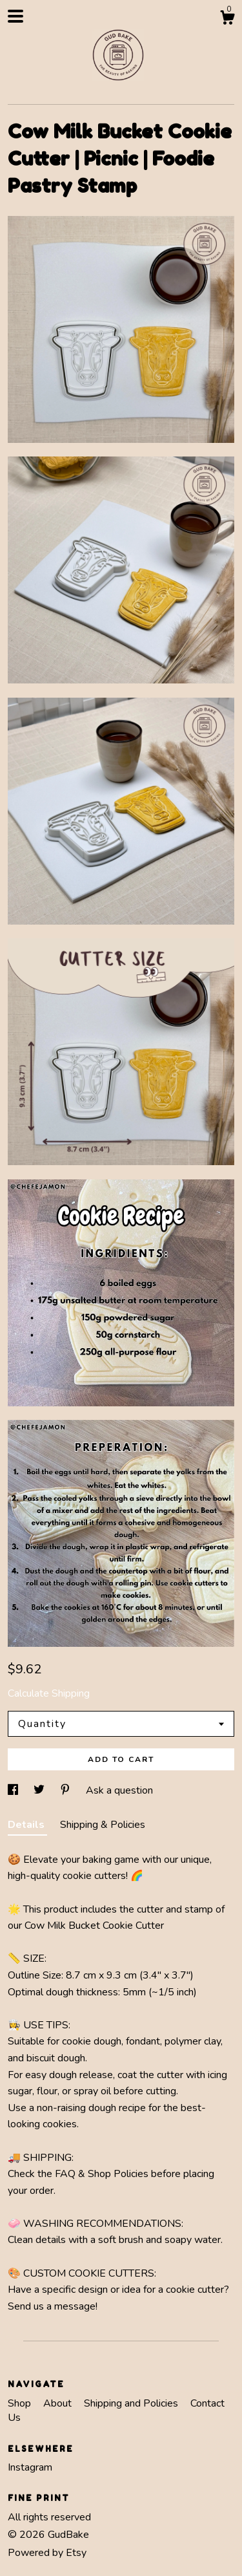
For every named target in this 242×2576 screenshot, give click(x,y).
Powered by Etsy (47, 2553)
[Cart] (227, 20)
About (58, 2403)
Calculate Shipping (49, 1693)
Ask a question (119, 1790)
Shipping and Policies (132, 2403)
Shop (21, 2403)
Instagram (30, 2467)
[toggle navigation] (15, 16)
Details (27, 1825)
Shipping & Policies (102, 1825)
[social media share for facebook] (14, 1790)
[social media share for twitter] (40, 1790)
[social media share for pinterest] (66, 1790)
